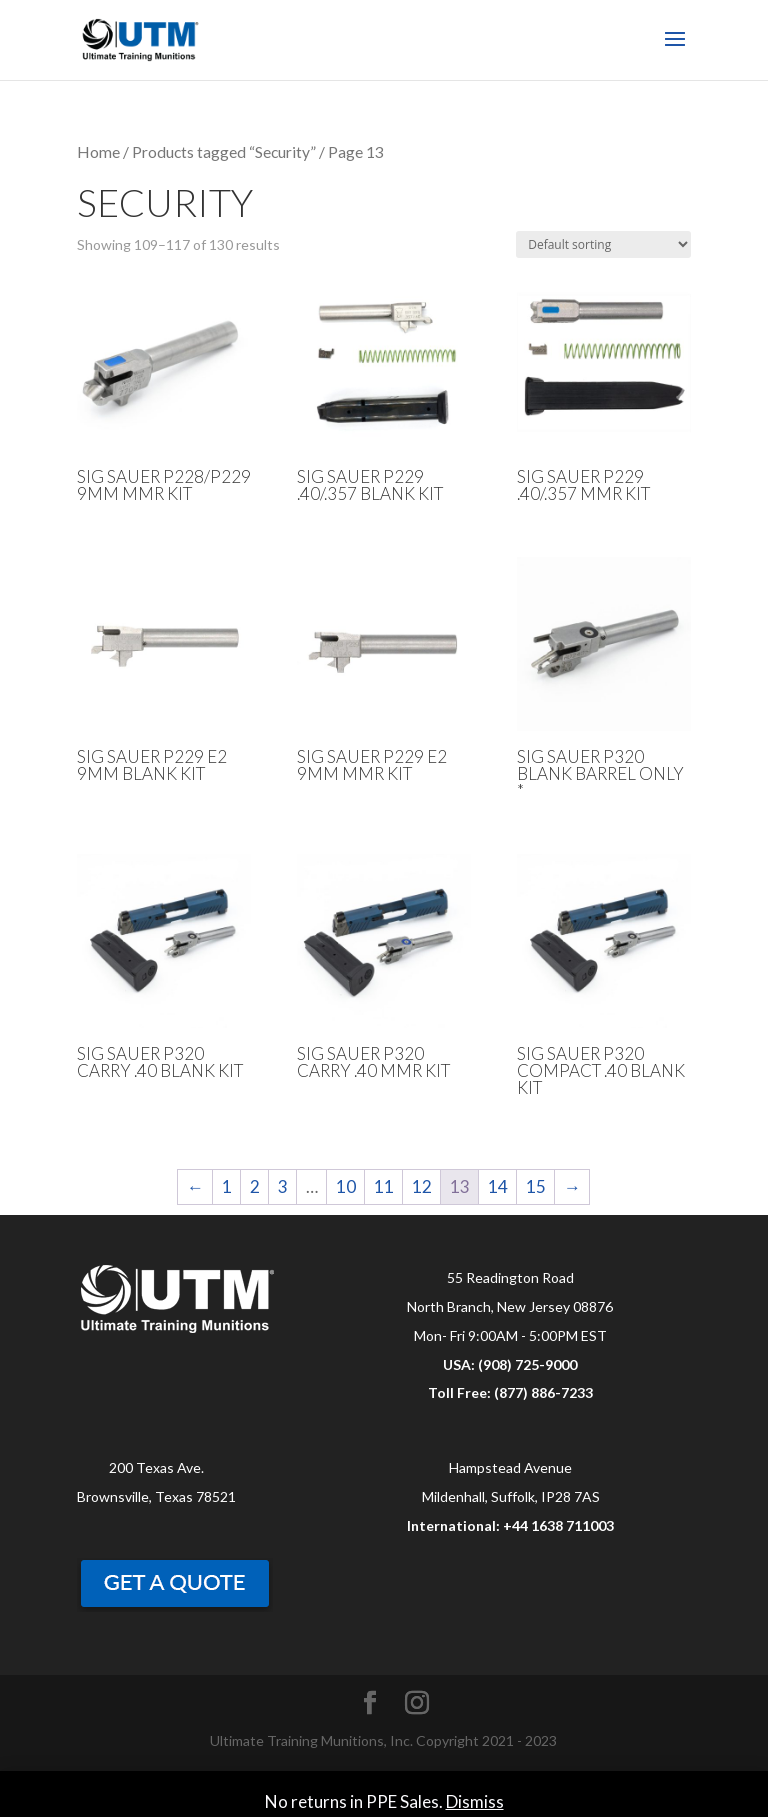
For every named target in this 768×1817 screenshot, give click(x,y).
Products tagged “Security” (224, 152)
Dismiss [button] (475, 1801)
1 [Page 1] (227, 1186)
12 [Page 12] (422, 1186)
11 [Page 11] (384, 1186)
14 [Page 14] (498, 1186)
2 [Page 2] (255, 1186)
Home (98, 152)
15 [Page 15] (536, 1186)
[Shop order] (603, 244)
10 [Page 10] (346, 1186)
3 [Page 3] (283, 1186)
